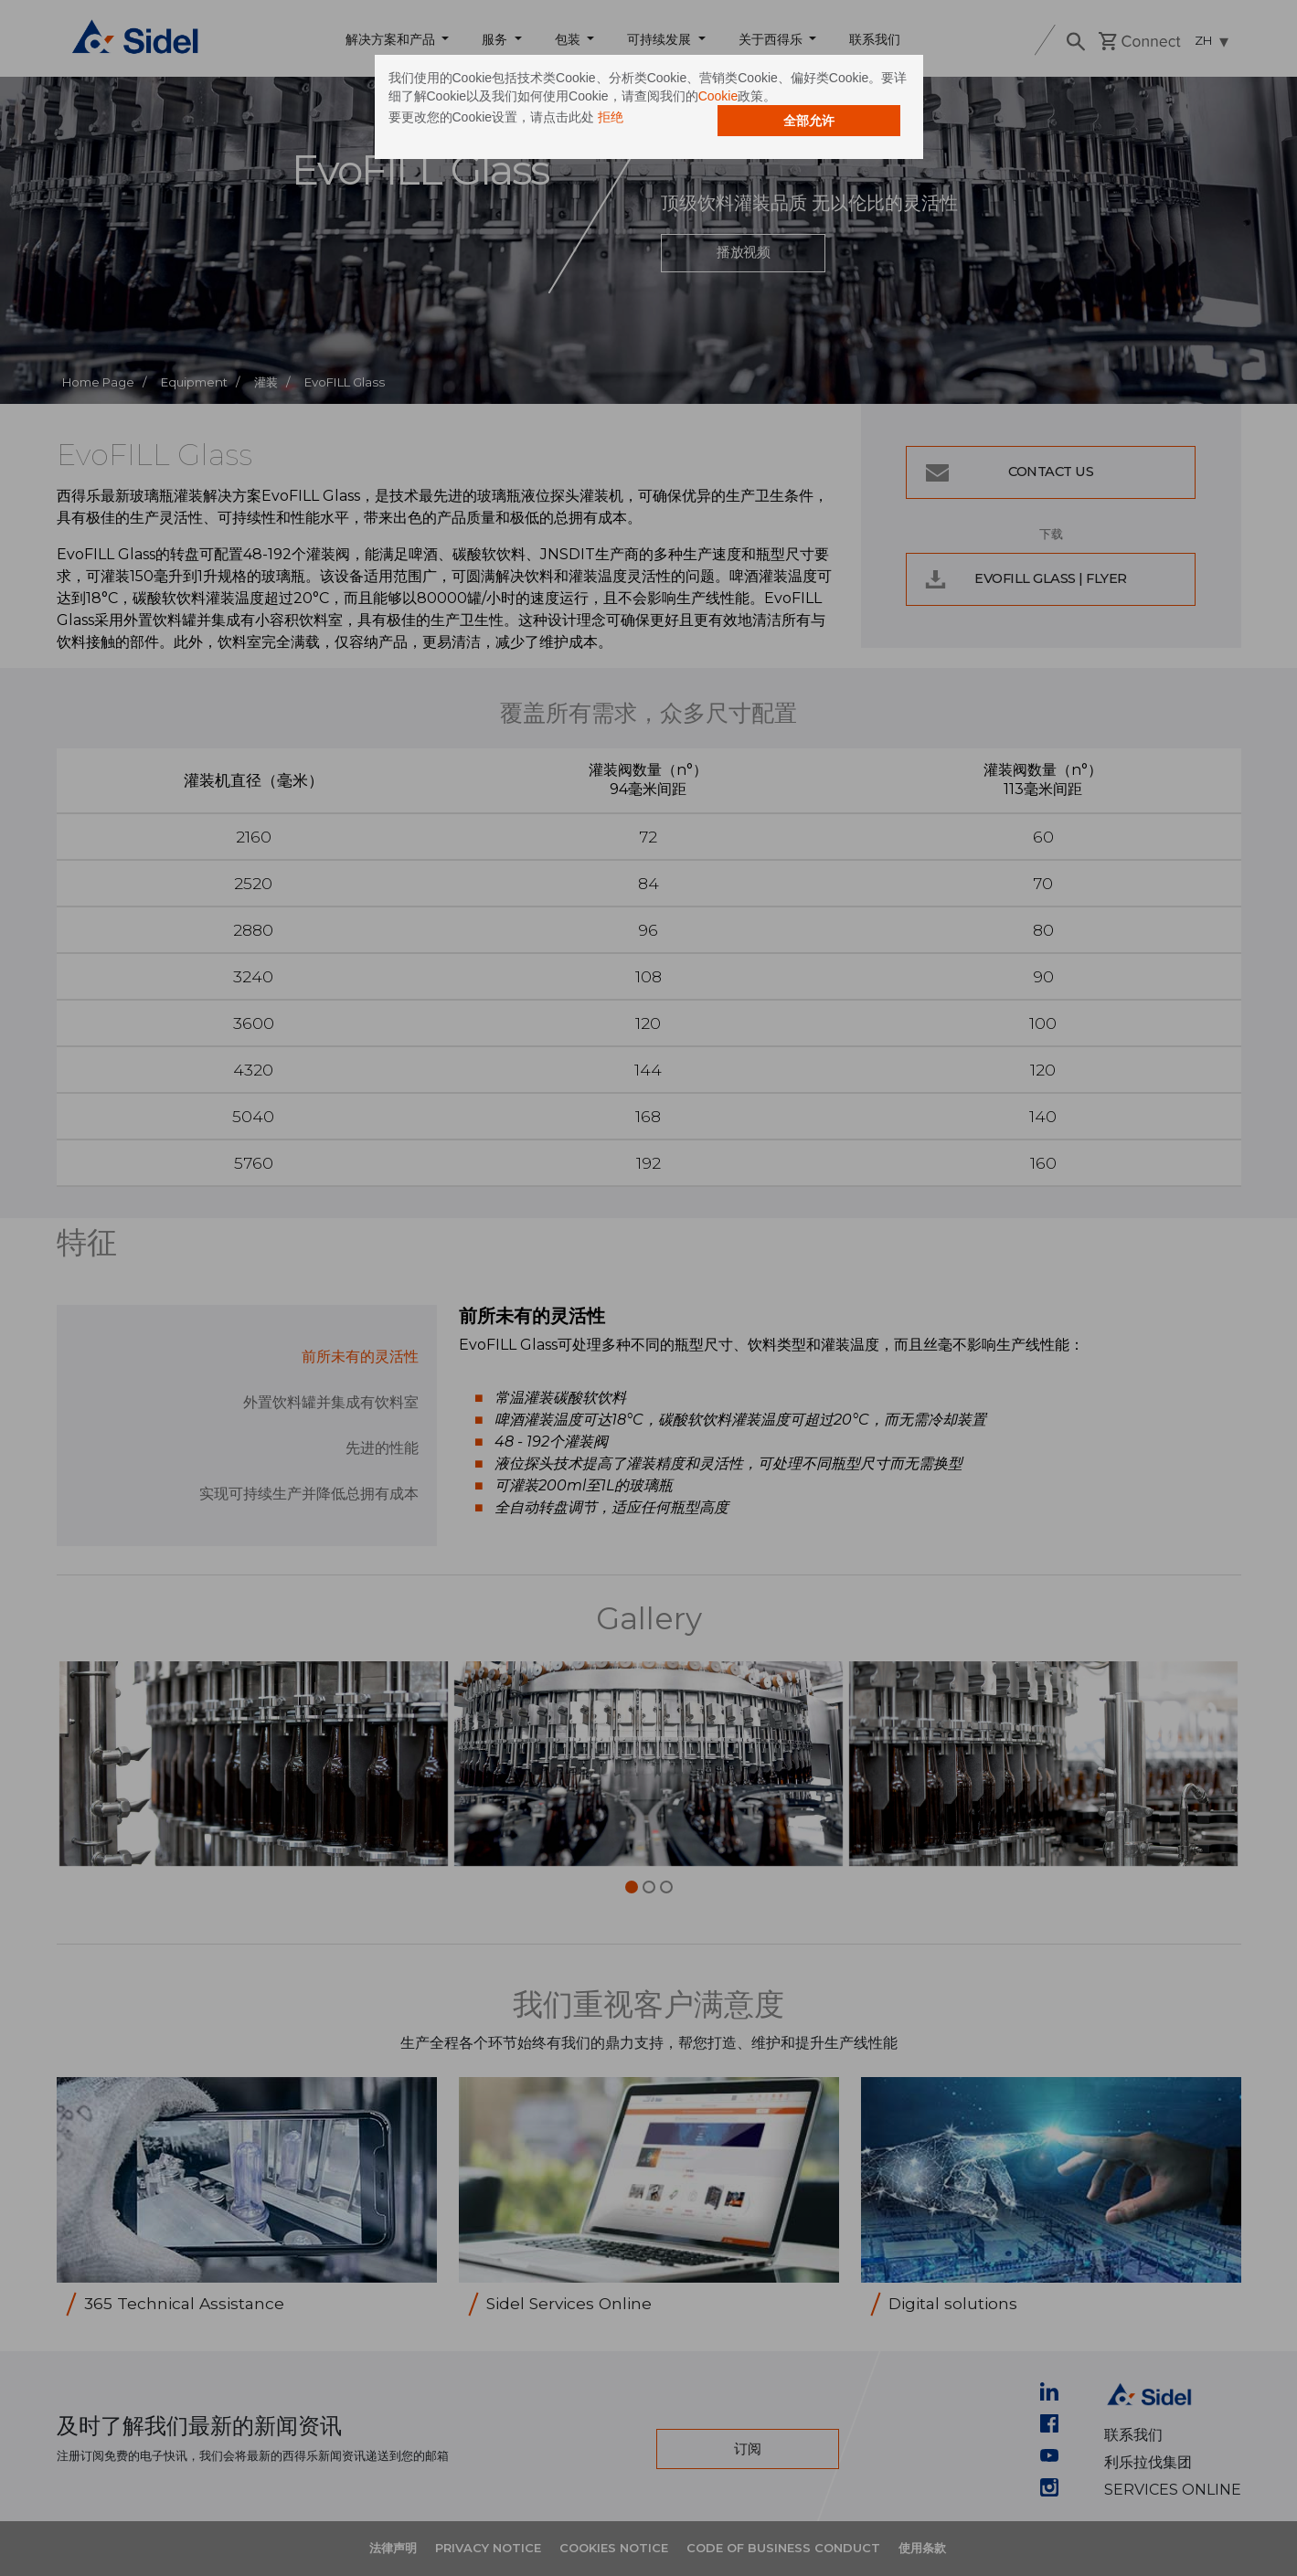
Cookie (718, 96)
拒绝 (610, 117)
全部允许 (809, 120)
